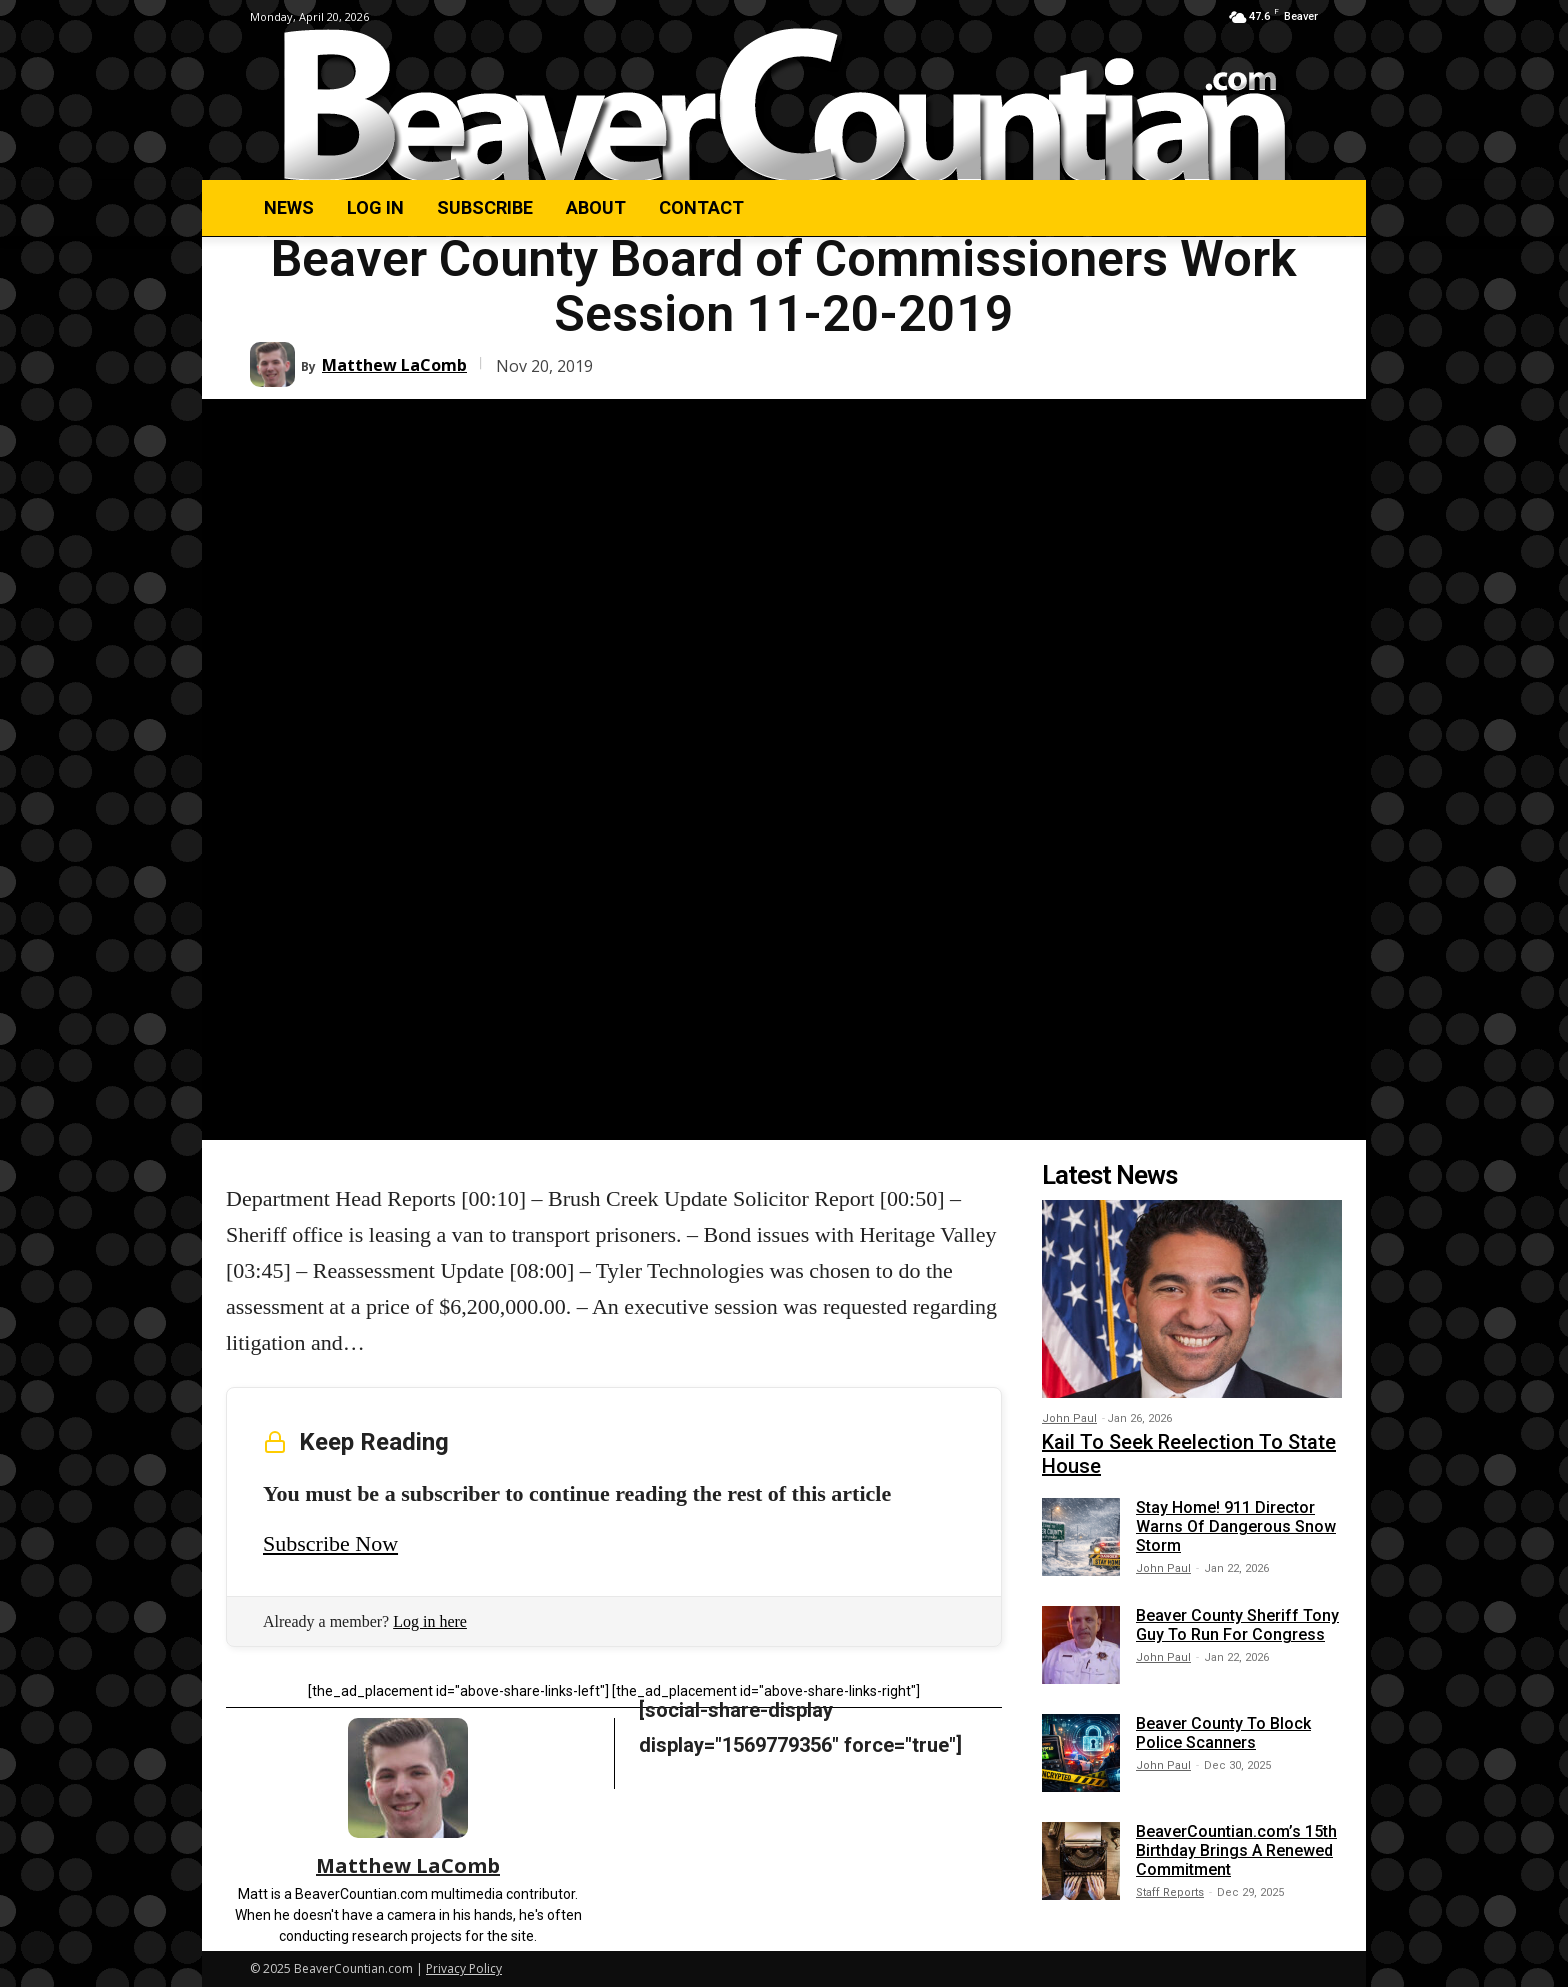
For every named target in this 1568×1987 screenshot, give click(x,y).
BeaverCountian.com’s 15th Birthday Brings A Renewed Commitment (1236, 1850)
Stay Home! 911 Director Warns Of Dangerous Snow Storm (1236, 1526)
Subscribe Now (330, 1543)
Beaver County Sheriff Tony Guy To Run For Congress (1237, 1625)
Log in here (430, 1621)
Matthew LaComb (394, 365)
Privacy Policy (464, 1968)
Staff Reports (1170, 1892)
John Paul (1069, 1418)
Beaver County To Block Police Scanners (1223, 1733)
